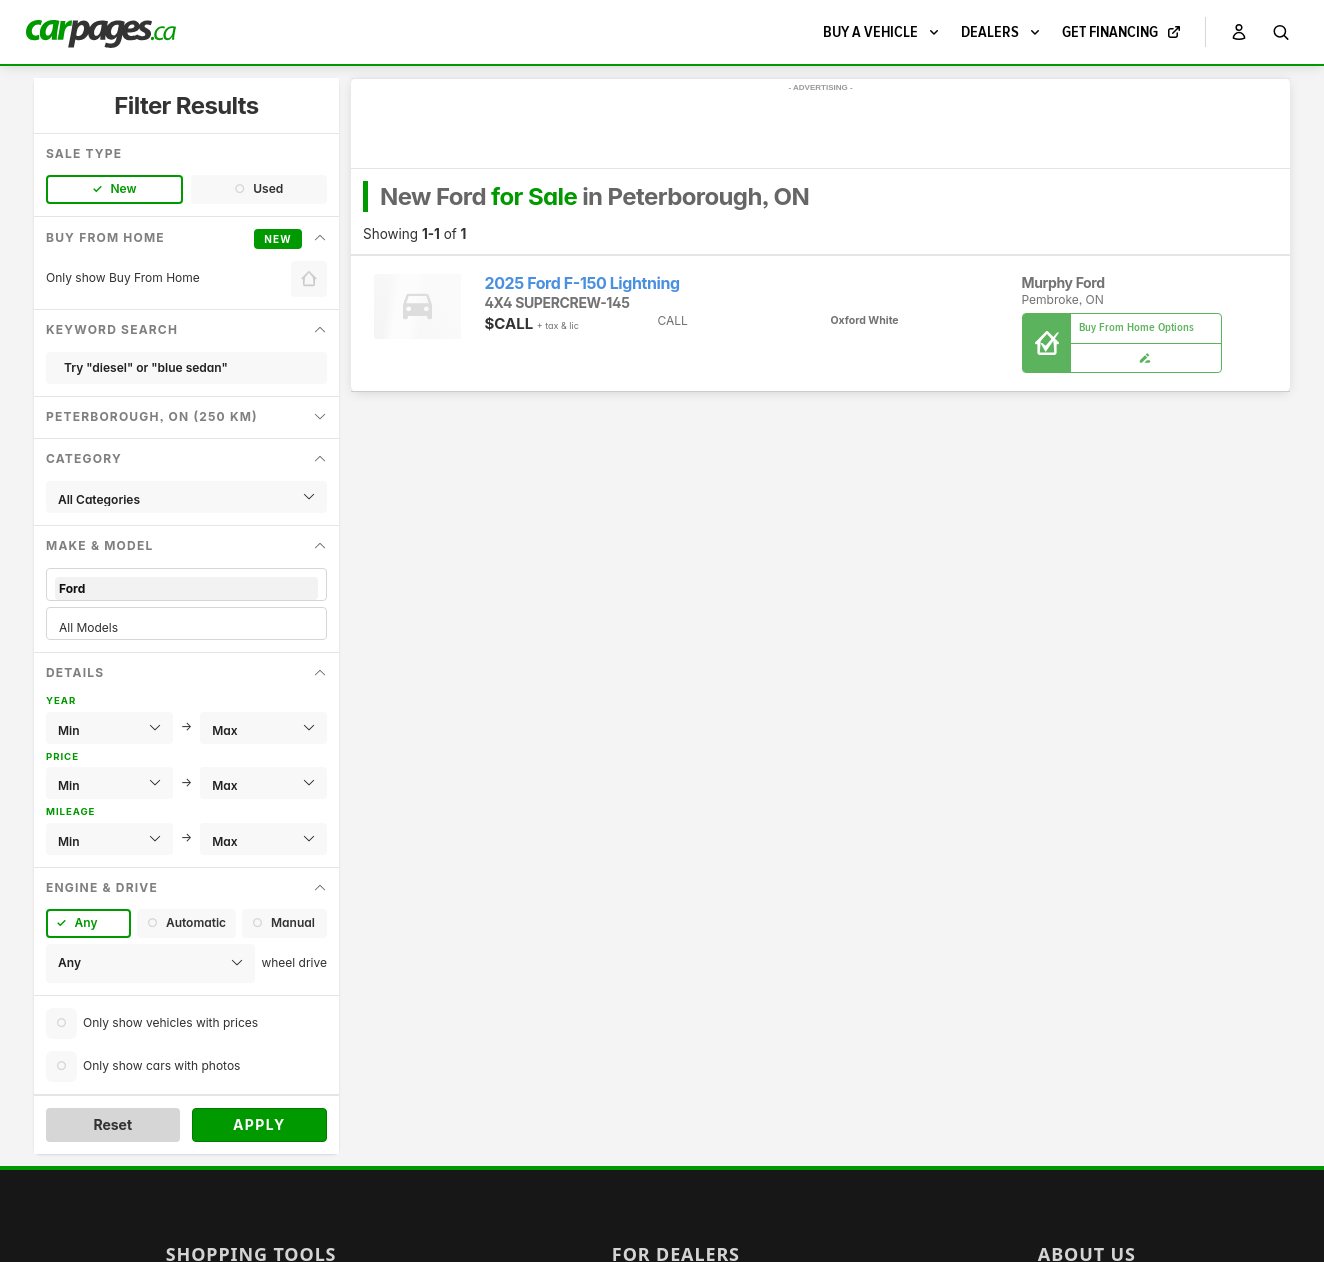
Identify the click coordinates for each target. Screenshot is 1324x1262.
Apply (259, 1124)
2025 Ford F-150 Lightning (582, 283)
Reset (112, 1124)
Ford (186, 588)
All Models (186, 627)
